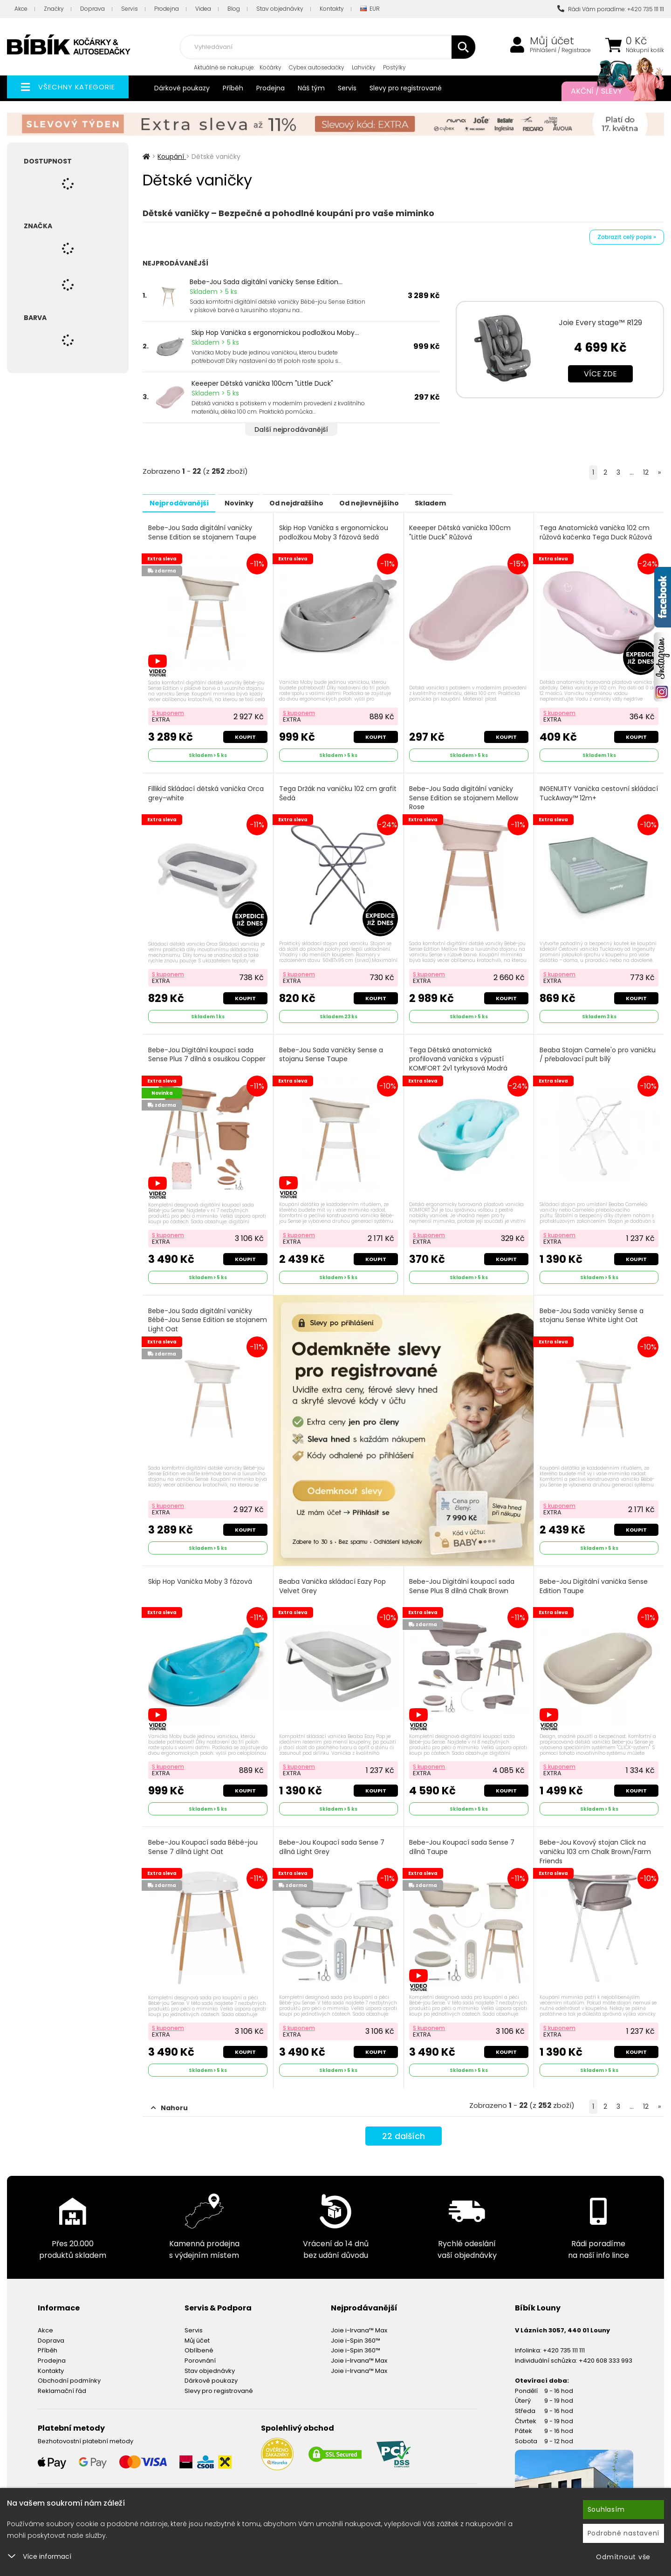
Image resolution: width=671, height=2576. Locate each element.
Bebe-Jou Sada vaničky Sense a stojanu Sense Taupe (332, 1050)
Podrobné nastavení (624, 2533)
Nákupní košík (645, 50)
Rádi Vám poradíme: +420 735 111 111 (610, 9)
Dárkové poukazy (182, 88)
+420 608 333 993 (605, 2349)
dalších (403, 2126)
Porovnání (200, 2349)
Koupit (244, 734)
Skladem (478, 502)
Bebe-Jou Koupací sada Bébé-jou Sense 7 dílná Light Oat (204, 1838)
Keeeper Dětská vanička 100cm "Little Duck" (262, 383)
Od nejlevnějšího (406, 502)
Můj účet (552, 41)
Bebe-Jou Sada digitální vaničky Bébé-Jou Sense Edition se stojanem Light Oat (201, 1313)
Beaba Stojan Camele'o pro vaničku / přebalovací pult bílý (599, 1050)
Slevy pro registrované (406, 88)
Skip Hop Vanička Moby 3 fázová (201, 1574)
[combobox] (327, 47)
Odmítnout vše (623, 2557)
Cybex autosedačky (316, 67)
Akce (20, 9)
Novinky (254, 502)
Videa (203, 9)
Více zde (600, 373)
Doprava (92, 9)
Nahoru (169, 2096)
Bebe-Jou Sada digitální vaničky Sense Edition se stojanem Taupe (203, 532)
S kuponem (169, 711)
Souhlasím (606, 2509)
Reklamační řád (62, 2379)
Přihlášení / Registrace (560, 50)
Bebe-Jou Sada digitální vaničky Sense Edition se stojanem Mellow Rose (465, 795)
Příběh (233, 88)
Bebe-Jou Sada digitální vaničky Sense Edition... (266, 281)
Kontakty (332, 9)
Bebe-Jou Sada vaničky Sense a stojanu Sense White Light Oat (592, 1309)
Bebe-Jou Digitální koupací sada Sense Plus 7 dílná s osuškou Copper (201, 1054)
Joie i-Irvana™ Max (359, 2319)
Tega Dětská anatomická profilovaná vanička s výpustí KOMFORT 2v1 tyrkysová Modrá (460, 1054)
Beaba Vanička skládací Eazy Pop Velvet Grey (333, 1579)
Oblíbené (199, 2339)
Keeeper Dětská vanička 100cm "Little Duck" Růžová (461, 532)
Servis (129, 9)
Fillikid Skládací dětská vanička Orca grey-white (207, 791)
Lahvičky (364, 67)
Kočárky (270, 67)
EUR (370, 9)
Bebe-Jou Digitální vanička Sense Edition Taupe (595, 1579)
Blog (233, 9)
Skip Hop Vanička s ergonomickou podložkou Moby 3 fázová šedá (334, 532)
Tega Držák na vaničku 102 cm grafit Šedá (329, 791)
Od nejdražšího (323, 502)
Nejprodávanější (184, 502)
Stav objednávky (279, 9)
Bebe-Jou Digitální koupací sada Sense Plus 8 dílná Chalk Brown (463, 1579)
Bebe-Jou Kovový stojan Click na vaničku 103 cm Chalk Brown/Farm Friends (596, 1842)
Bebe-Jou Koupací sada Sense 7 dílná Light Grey (332, 1838)
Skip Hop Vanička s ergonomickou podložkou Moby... (275, 332)
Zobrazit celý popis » (626, 237)
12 (646, 472)
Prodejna (166, 9)
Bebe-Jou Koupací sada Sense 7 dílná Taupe (463, 1838)
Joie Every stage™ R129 (600, 322)
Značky (54, 9)
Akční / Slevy (608, 91)
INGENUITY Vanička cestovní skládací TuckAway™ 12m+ (585, 791)
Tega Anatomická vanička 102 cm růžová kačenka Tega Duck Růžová (597, 532)
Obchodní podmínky (69, 2369)
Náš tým (311, 88)
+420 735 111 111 (564, 2339)
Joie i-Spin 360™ (355, 2329)
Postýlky (394, 67)
